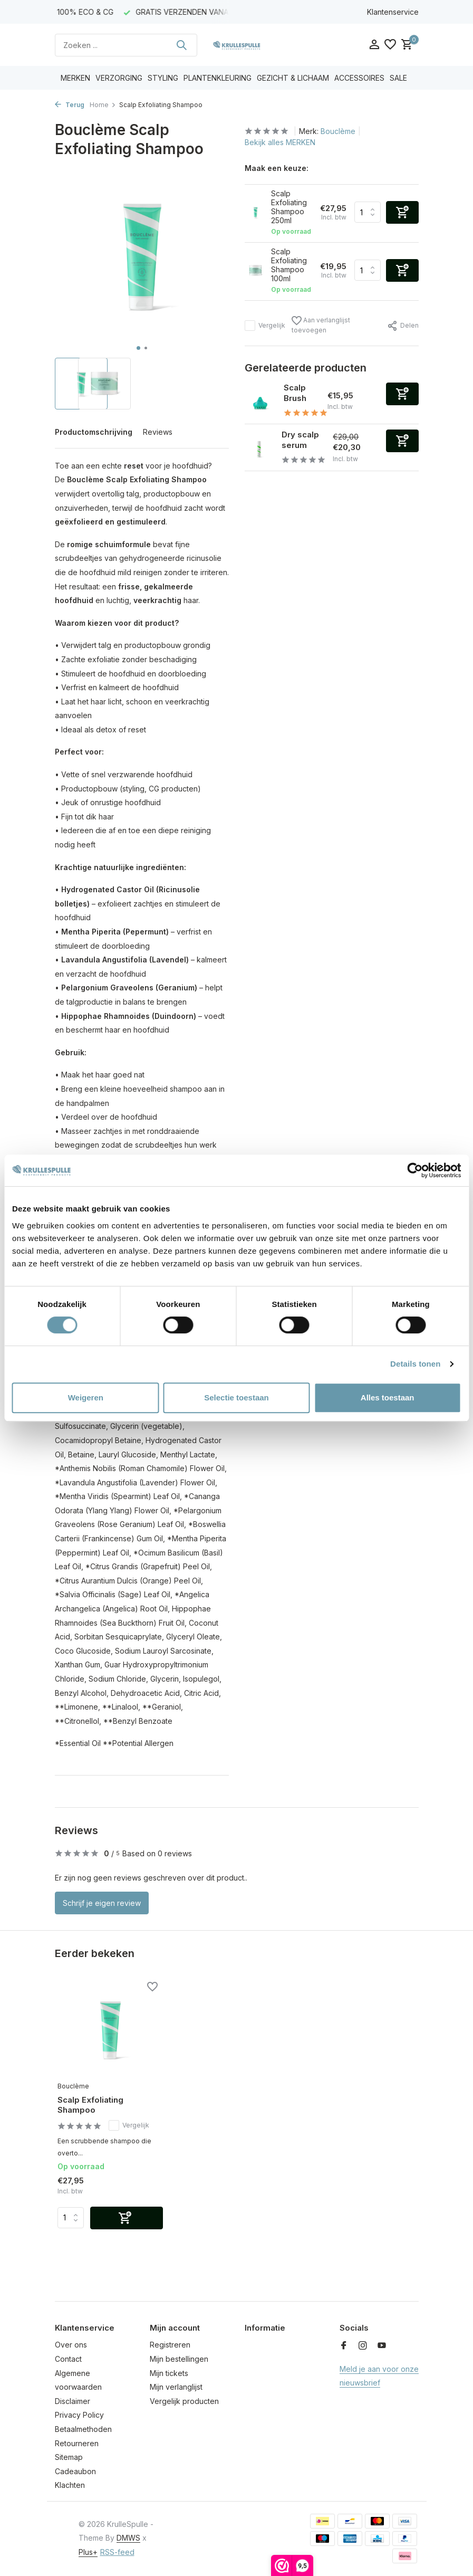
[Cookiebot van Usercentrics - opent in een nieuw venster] (415, 1170)
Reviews (157, 431)
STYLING (163, 77)
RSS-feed (117, 2552)
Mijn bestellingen (179, 2358)
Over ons (71, 2344)
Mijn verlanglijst (176, 2386)
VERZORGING (118, 77)
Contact (68, 2358)
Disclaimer (72, 2401)
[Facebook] (344, 2346)
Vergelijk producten (184, 2401)
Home (103, 105)
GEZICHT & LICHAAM (293, 77)
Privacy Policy (79, 2414)
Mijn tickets (169, 2373)
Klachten (70, 2484)
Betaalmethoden (83, 2429)
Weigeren (85, 1397)
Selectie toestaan (236, 1397)
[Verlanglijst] (390, 45)
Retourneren (77, 2443)
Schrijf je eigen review (102, 1902)
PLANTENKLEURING (218, 77)
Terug (69, 105)
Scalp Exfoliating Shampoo (90, 2105)
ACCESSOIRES (359, 77)
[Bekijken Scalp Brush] (260, 400)
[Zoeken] (126, 45)
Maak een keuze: (276, 168)
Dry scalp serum (300, 440)
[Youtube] (382, 2346)
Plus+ (88, 2552)
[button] (138, 348)
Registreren (170, 2344)
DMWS (128, 2537)
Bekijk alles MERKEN (280, 142)
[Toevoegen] (402, 394)
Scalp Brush (295, 393)
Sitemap (69, 2457)
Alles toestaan (387, 1397)
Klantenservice (393, 11)
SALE (398, 77)
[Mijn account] (374, 45)
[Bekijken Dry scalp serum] (259, 447)
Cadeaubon (75, 2471)
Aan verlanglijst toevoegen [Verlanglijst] (321, 325)
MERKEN (75, 77)
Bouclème (338, 131)
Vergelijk (265, 325)
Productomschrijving (93, 431)
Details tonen (415, 1363)
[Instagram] (363, 2346)
